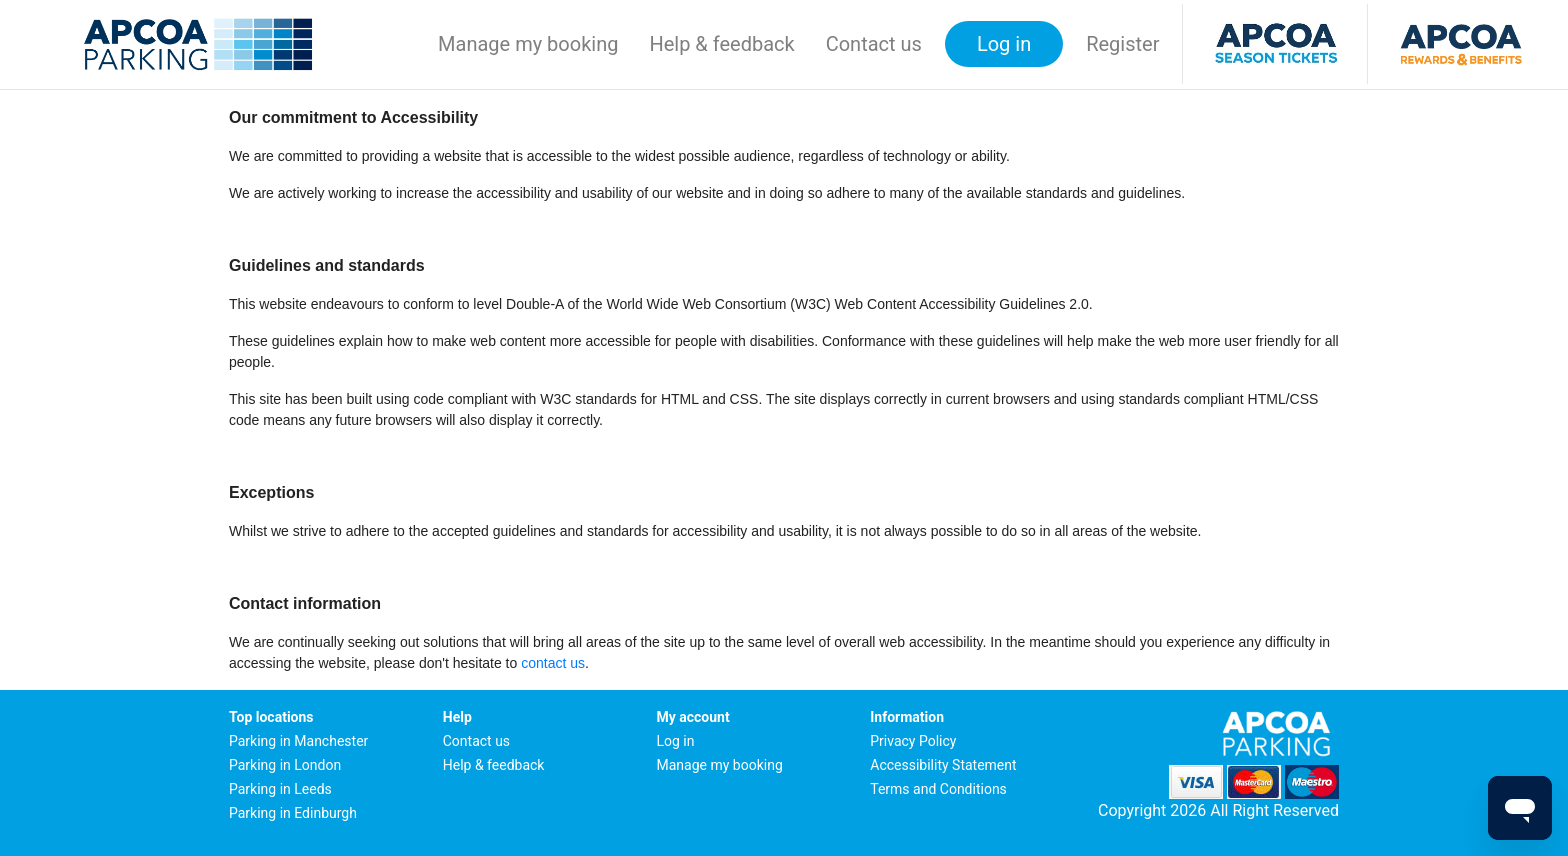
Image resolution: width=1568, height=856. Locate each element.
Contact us (874, 44)
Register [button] (1122, 44)
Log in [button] (1004, 44)
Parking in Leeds (280, 789)
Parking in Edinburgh (293, 813)
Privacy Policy (913, 741)
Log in (676, 741)
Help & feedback (721, 44)
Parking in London (285, 765)
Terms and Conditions (938, 789)
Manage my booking (528, 44)
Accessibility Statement (943, 765)
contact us (553, 663)
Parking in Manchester (298, 741)
